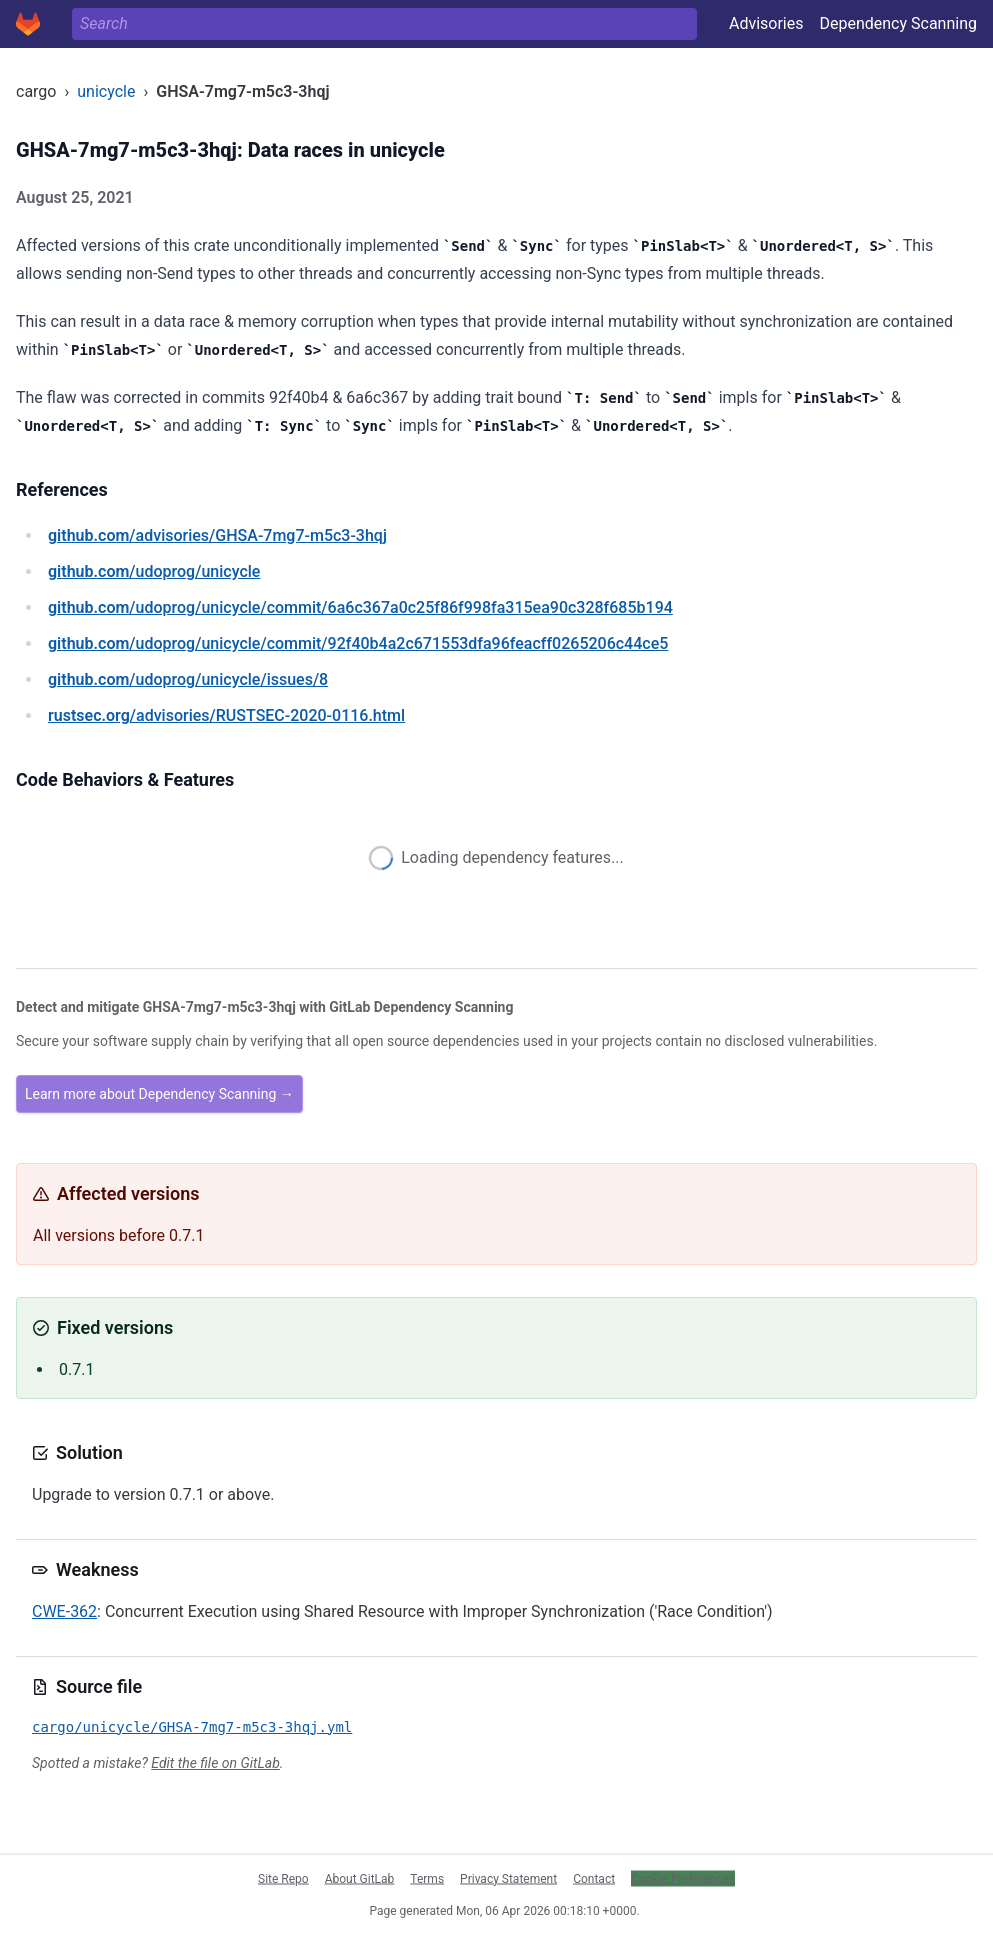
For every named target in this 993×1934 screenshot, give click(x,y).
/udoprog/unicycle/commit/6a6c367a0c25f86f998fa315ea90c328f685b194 (360, 607)
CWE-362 (64, 1611)
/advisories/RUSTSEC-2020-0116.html (226, 715)
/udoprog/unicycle (154, 571)
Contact (594, 1878)
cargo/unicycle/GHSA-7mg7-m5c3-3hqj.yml (192, 1727)
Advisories (766, 23)
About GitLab (360, 1878)
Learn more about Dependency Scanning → (159, 1094)
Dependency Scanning (898, 23)
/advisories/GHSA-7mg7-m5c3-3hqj (217, 535)
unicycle (106, 91)
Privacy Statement (508, 1878)
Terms (427, 1878)
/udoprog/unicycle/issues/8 (188, 679)
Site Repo (283, 1878)
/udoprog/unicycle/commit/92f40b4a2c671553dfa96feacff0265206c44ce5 (358, 643)
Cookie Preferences (683, 1878)
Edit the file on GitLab (215, 1763)
